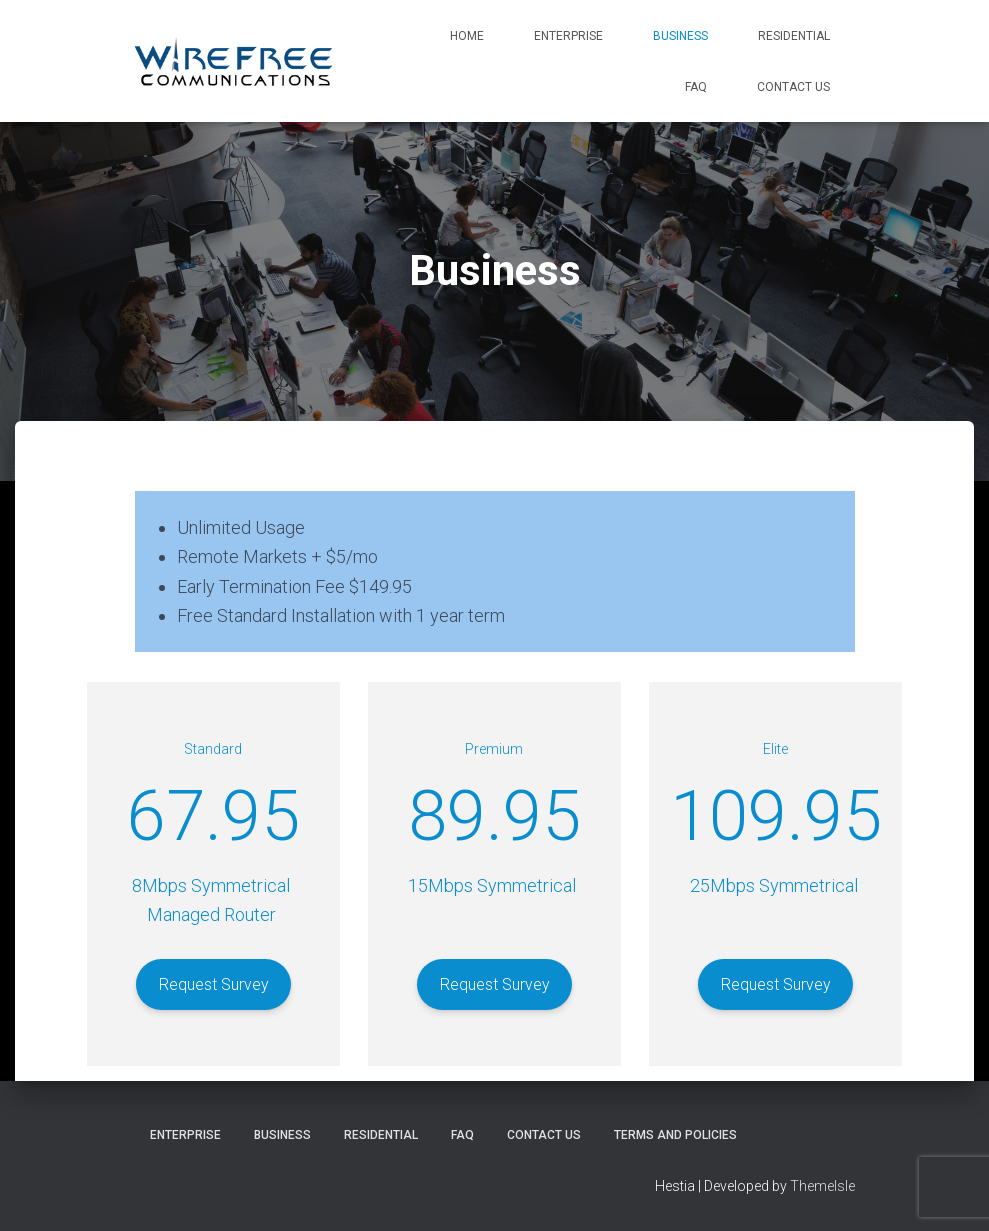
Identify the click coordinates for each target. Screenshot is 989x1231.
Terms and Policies (675, 1135)
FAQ (696, 87)
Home (467, 36)
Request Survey (213, 984)
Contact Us (793, 87)
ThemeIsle (822, 1186)
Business (680, 36)
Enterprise (568, 36)
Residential (794, 36)
